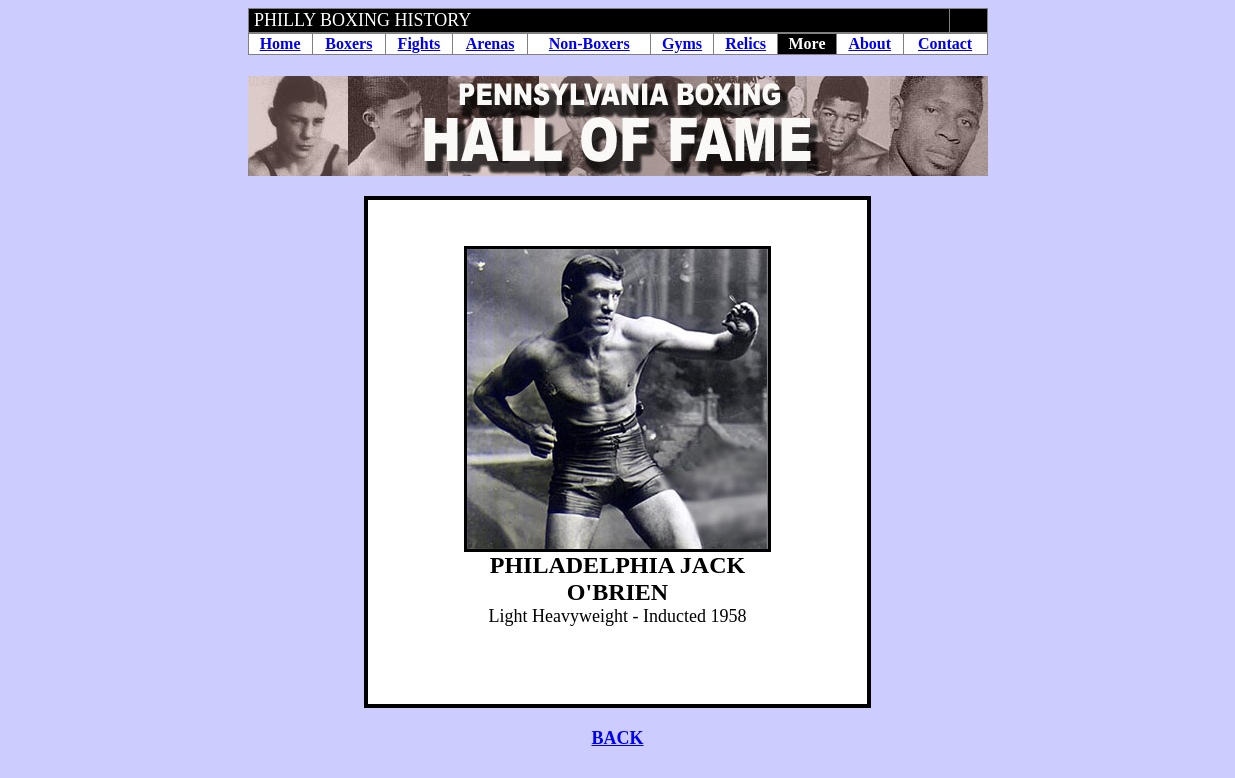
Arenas (490, 43)
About (869, 43)
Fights (419, 43)
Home (280, 43)
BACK (617, 738)
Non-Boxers (589, 43)
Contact (945, 43)
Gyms (682, 43)
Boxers (348, 43)
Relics (745, 43)
